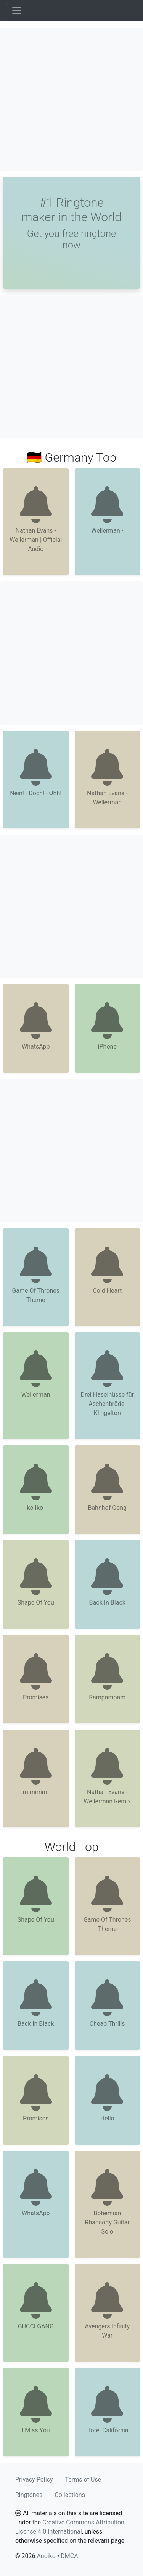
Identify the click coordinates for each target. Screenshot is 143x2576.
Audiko (46, 2556)
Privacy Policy (34, 2479)
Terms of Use (83, 2479)
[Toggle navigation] (16, 10)
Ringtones (28, 2494)
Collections (70, 2494)
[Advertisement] (71, 99)
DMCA (69, 2556)
